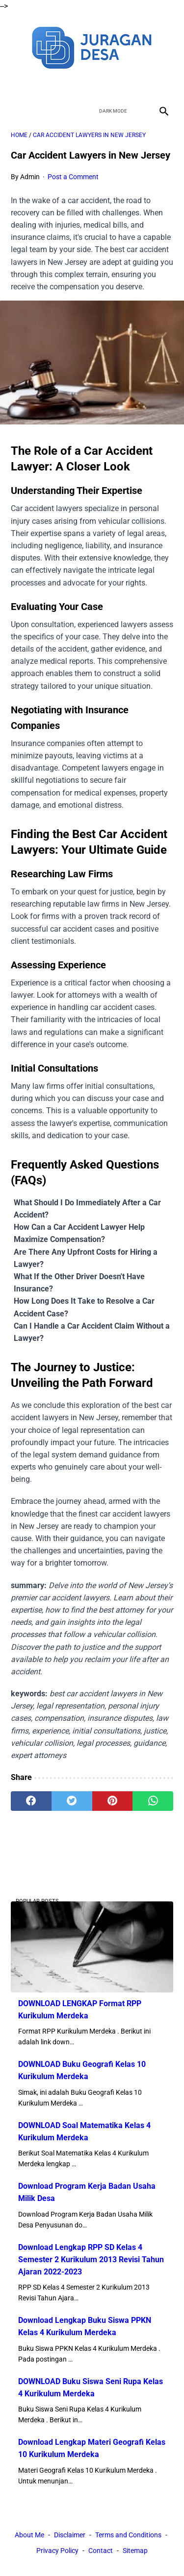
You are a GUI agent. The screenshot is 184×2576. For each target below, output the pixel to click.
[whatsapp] (152, 1801)
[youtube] (103, 85)
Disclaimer (69, 2535)
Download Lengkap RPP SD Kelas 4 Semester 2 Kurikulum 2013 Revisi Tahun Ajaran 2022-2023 (91, 2259)
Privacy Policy (57, 2550)
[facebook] (57, 85)
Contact (100, 2550)
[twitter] (80, 85)
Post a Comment (73, 177)
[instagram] (126, 85)
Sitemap (135, 2550)
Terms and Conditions (128, 2535)
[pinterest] (112, 1801)
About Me (29, 2535)
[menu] (17, 111)
